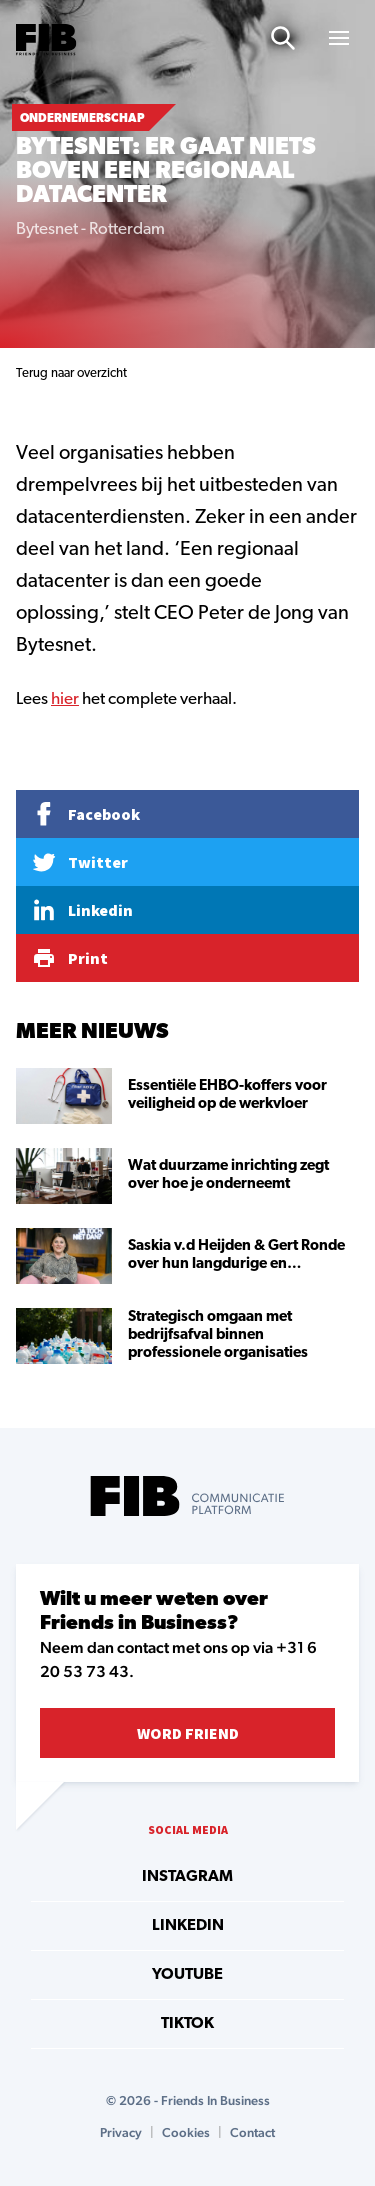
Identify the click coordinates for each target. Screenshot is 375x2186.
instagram (187, 1877)
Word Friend (188, 1733)
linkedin (188, 1926)
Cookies (186, 2132)
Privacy (121, 2132)
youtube (187, 1975)
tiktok (187, 2024)
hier (65, 699)
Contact (252, 2132)
